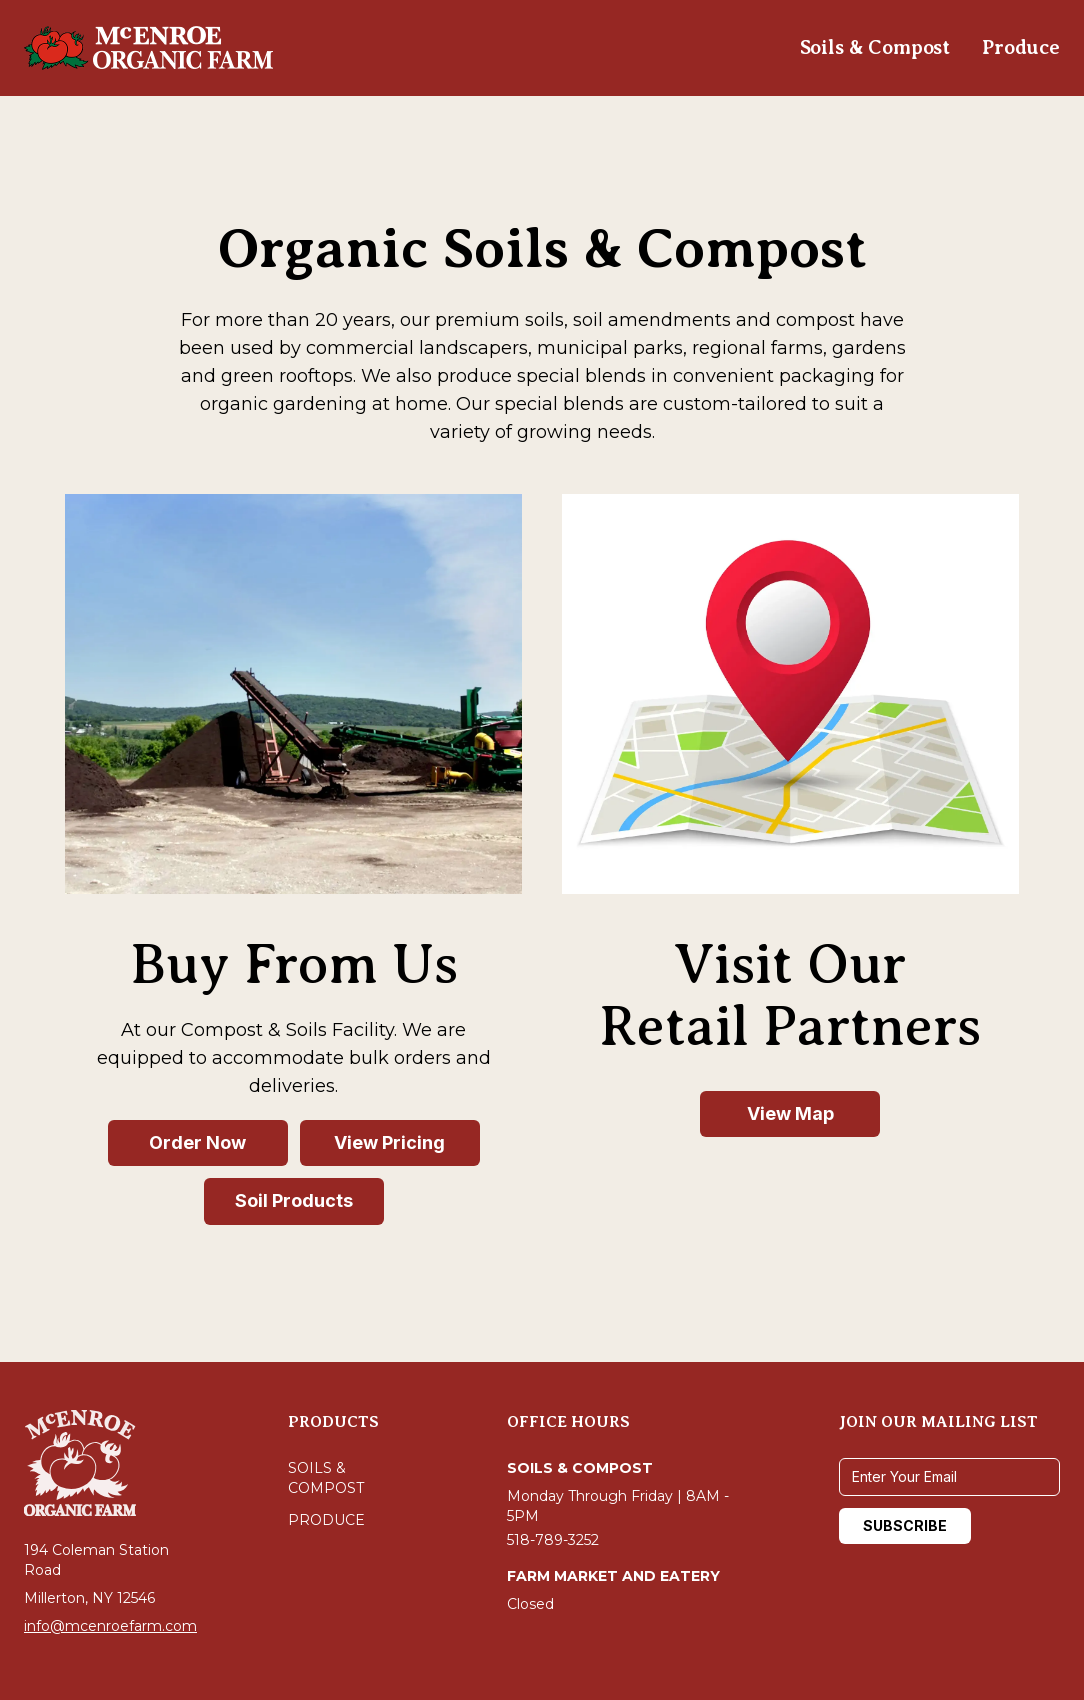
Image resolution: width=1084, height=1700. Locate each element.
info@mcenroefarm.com (110, 1626)
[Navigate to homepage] (148, 48)
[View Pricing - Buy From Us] (390, 1143)
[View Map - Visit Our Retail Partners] (790, 1114)
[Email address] (949, 1477)
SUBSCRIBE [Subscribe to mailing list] (905, 1525)
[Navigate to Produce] (1021, 48)
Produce (326, 1520)
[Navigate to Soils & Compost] (875, 48)
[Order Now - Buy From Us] (198, 1143)
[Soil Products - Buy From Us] (294, 1201)
